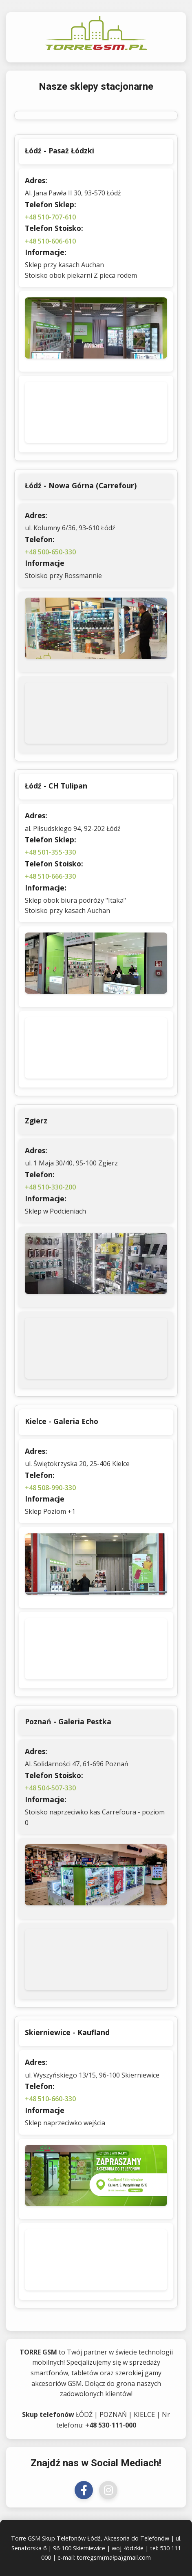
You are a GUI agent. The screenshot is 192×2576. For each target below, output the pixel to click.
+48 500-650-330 (50, 551)
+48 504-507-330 (50, 1787)
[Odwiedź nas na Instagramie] (108, 2490)
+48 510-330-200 (50, 1187)
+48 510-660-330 (50, 2098)
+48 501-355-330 (50, 852)
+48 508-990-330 (50, 1487)
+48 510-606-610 (50, 241)
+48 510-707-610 (50, 217)
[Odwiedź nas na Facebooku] (84, 2490)
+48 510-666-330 (50, 876)
